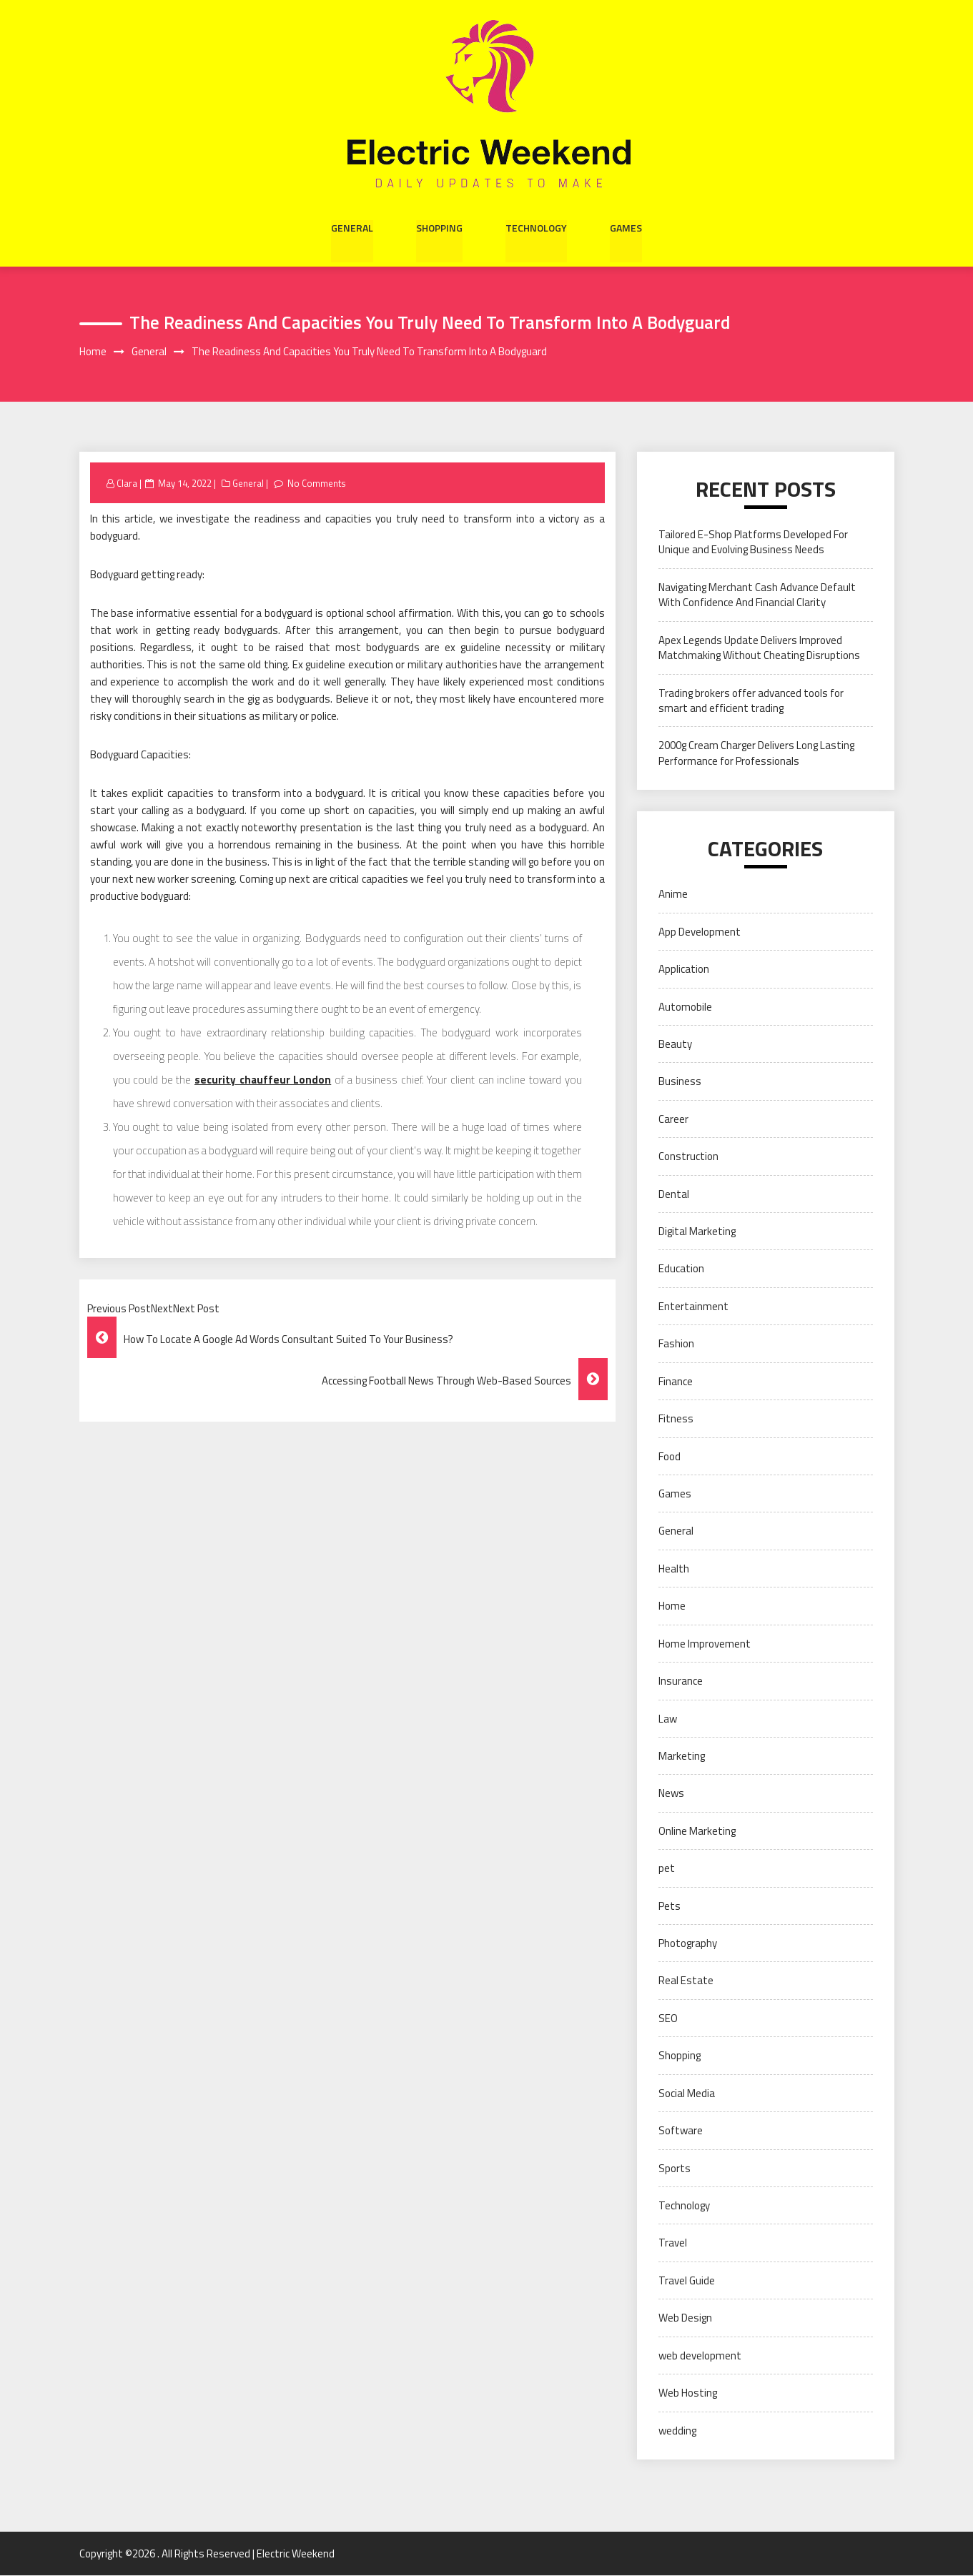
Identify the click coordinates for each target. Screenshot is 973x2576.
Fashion (676, 1344)
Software (680, 2130)
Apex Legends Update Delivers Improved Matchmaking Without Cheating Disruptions (759, 647)
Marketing (681, 1756)
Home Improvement (704, 1643)
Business (679, 1082)
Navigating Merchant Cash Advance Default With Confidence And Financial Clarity (757, 594)
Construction (688, 1157)
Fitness (675, 1418)
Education (681, 1269)
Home (672, 1606)
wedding (677, 2430)
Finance (675, 1381)
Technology (536, 227)
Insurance (680, 1681)
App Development (699, 931)
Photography (687, 1943)
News (671, 1793)
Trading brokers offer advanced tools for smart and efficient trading (751, 700)
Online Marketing (697, 1831)
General (352, 227)
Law (667, 1718)
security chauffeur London (262, 1080)
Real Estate (685, 1981)
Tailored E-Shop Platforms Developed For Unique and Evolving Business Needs (753, 542)
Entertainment (693, 1306)
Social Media (686, 2093)
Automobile (685, 1007)
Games (626, 227)
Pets (669, 1906)
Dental (673, 1194)
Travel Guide (686, 2280)
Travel (672, 2243)
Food (669, 1456)
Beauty (675, 1044)
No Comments (317, 483)
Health (673, 1568)
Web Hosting (687, 2392)
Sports (674, 2168)
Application (683, 969)
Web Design (685, 2318)
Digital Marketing (697, 1231)
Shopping (439, 227)
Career (673, 1119)
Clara (127, 483)
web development (699, 2355)
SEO (668, 2018)
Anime (673, 894)
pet (666, 1869)
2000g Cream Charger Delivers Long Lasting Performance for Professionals (756, 753)
